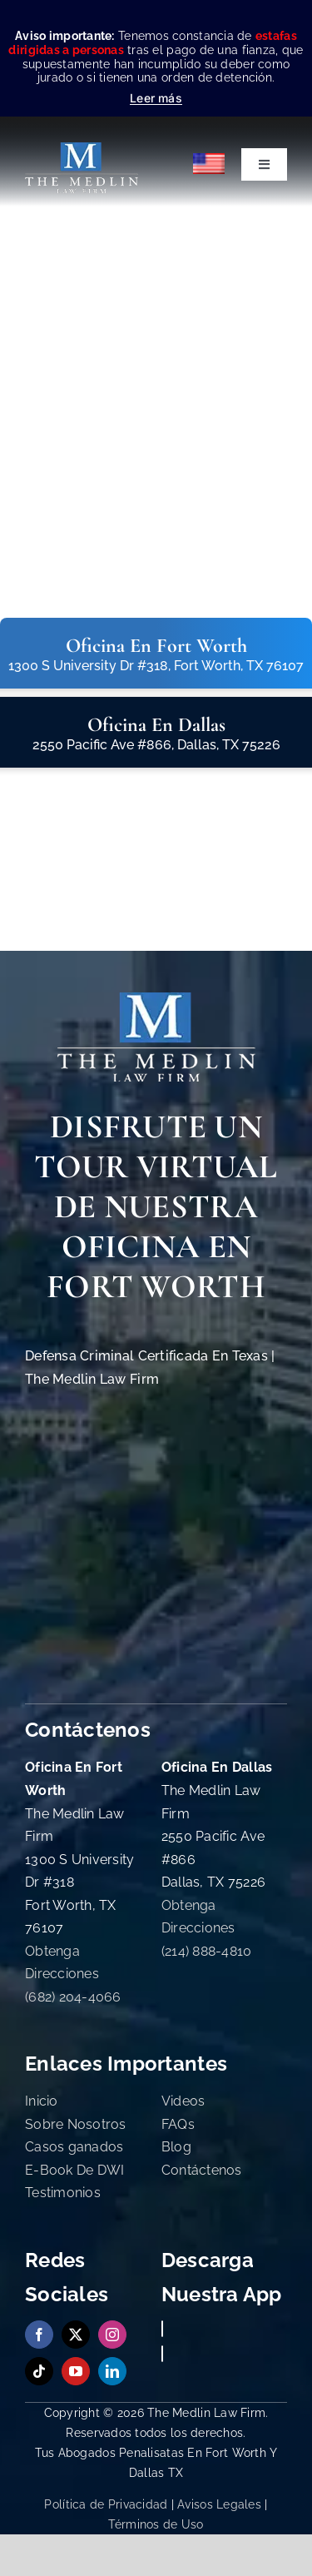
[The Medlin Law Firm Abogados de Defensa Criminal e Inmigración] (156, 999)
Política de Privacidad (105, 2504)
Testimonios (63, 2193)
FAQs (178, 2124)
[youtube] (76, 2371)
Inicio (41, 2101)
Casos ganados (74, 2147)
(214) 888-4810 (206, 1951)
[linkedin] (112, 2371)
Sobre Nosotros (75, 2124)
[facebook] (39, 2334)
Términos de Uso (155, 2524)
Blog (176, 2147)
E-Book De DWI (75, 2170)
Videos (183, 2101)
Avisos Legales (219, 2504)
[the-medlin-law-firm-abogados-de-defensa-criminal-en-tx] (81, 149)
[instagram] (112, 2334)
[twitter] (76, 2334)
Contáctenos (201, 2170)
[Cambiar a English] (210, 164)
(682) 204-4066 (73, 1997)
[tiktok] (39, 2371)
